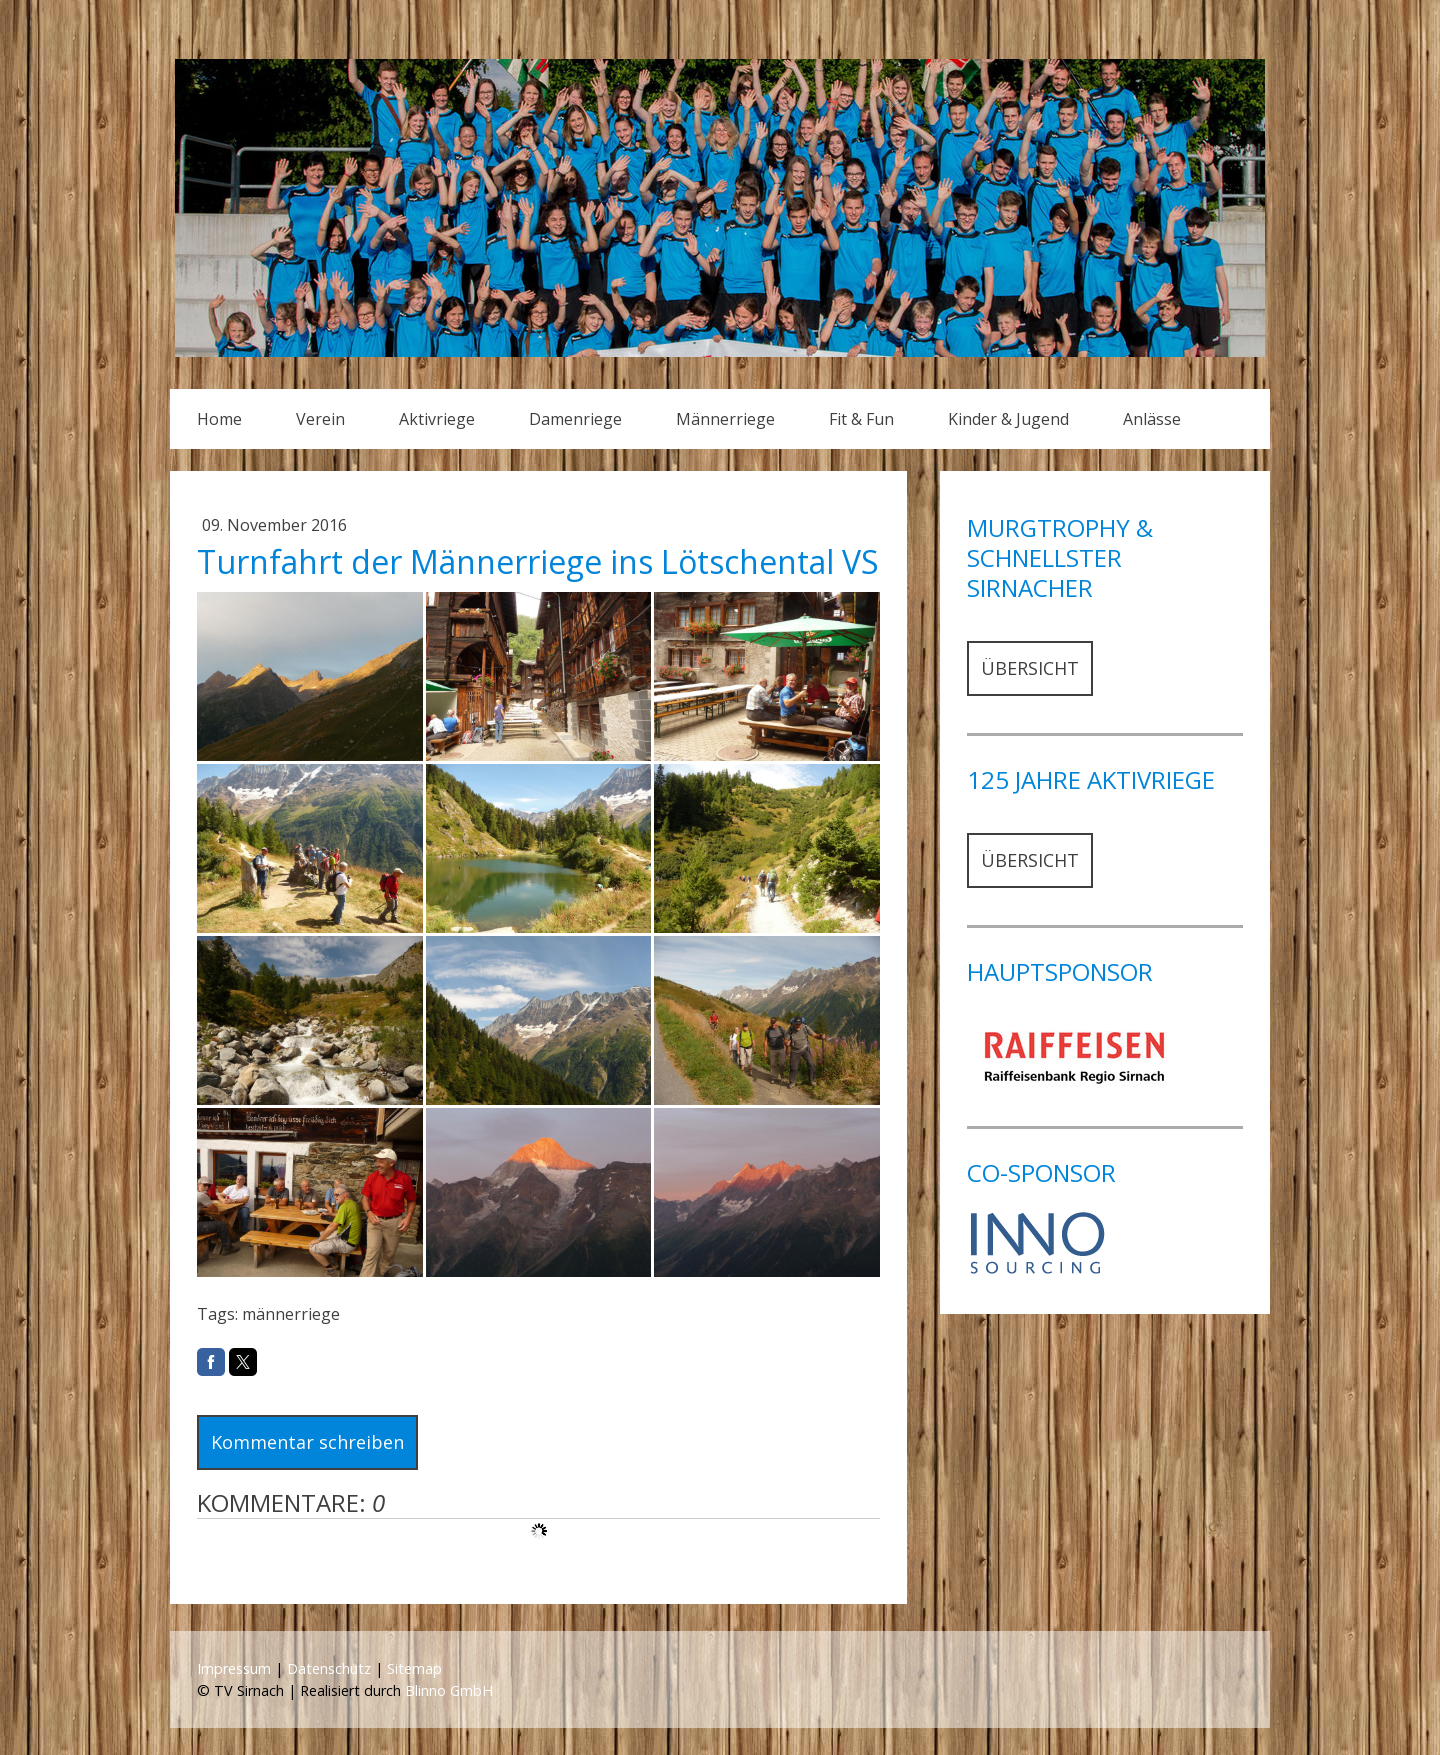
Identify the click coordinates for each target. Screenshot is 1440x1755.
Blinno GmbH (449, 1690)
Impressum (234, 1668)
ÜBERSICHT (1030, 668)
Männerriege (725, 419)
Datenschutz (329, 1668)
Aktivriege (437, 419)
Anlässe (1152, 419)
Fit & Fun (861, 419)
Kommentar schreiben (307, 1442)
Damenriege (575, 419)
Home (219, 419)
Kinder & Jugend (1008, 419)
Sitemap (414, 1668)
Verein (320, 419)
